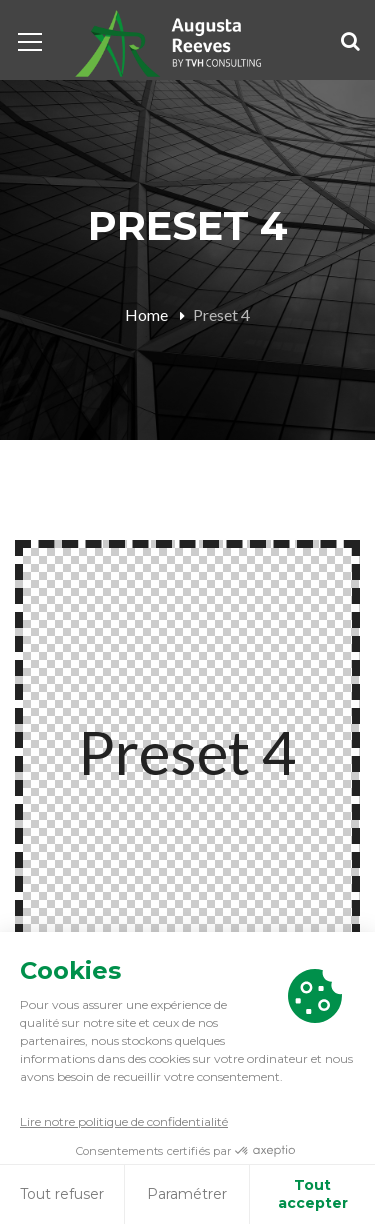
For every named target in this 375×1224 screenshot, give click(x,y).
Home (146, 314)
